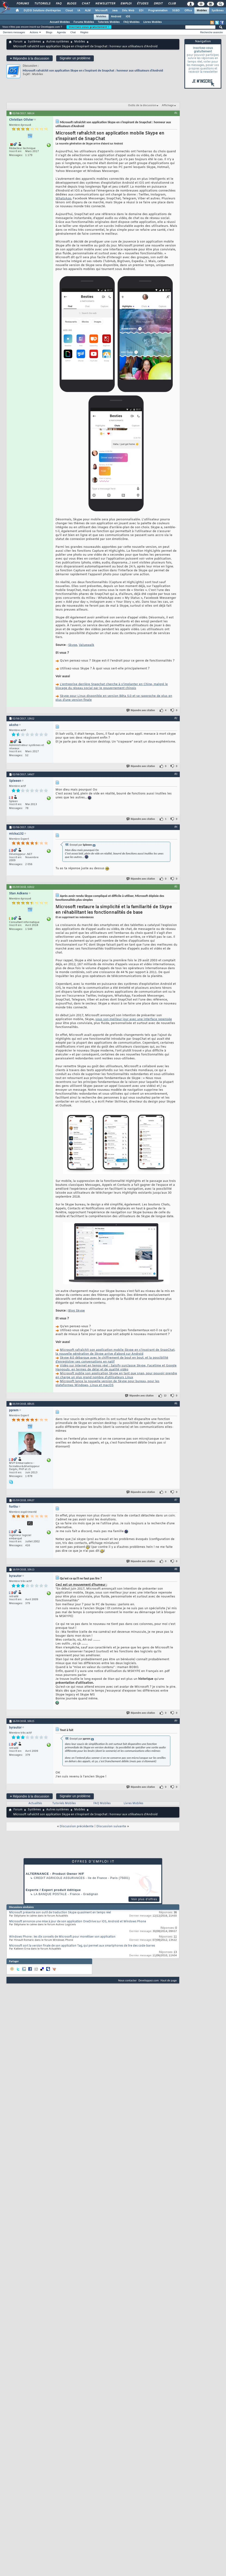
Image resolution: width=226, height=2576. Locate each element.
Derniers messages (14, 32)
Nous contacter (127, 1980)
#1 (175, 112)
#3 (175, 774)
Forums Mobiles (83, 22)
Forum (17, 42)
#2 (175, 718)
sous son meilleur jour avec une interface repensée (133, 1019)
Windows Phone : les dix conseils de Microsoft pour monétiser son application (62, 1937)
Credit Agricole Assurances (59, 1878)
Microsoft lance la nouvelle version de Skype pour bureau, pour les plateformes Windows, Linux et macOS (107, 1383)
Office (188, 10)
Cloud (69, 10)
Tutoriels (42, 4)
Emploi (126, 4)
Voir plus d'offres (144, 1899)
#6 (175, 1403)
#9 (175, 1720)
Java (114, 10)
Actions (34, 32)
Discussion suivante (111, 1826)
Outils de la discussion (142, 105)
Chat (85, 4)
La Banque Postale (50, 1894)
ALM (88, 10)
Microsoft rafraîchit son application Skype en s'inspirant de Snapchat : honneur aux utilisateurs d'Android (93, 70)
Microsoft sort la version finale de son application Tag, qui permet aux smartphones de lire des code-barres (82, 1946)
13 (165, 1395)
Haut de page (169, 1980)
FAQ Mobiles (131, 22)
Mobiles (202, 10)
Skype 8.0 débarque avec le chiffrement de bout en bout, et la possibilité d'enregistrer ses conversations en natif (111, 1360)
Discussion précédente (77, 1826)
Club (172, 4)
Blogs (71, 4)
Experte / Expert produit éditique (53, 1890)
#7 (175, 1499)
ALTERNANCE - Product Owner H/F (55, 1873)
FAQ (58, 4)
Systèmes (217, 10)
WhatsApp (63, 199)
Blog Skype (76, 1311)
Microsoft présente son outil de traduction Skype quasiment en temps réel (60, 1912)
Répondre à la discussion (29, 58)
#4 (175, 826)
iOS (128, 16)
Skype (72, 645)
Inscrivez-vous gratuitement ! (89, 27)
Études (142, 4)
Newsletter (105, 4)
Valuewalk (86, 645)
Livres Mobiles (152, 22)
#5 (175, 886)
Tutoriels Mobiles (109, 22)
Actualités (35, 1803)
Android (116, 16)
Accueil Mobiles (60, 22)
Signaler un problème (75, 58)
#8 (175, 1569)
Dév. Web (128, 10)
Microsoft (101, 10)
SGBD (176, 10)
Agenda (61, 32)
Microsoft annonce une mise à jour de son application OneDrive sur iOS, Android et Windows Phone (77, 1921)
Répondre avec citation (141, 710)
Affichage (168, 105)
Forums (22, 4)
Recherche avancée (211, 32)
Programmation (158, 10)
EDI (141, 10)
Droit (158, 4)
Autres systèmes (57, 42)
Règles (84, 32)
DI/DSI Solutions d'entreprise (42, 10)
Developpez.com (148, 1980)
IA (78, 10)
